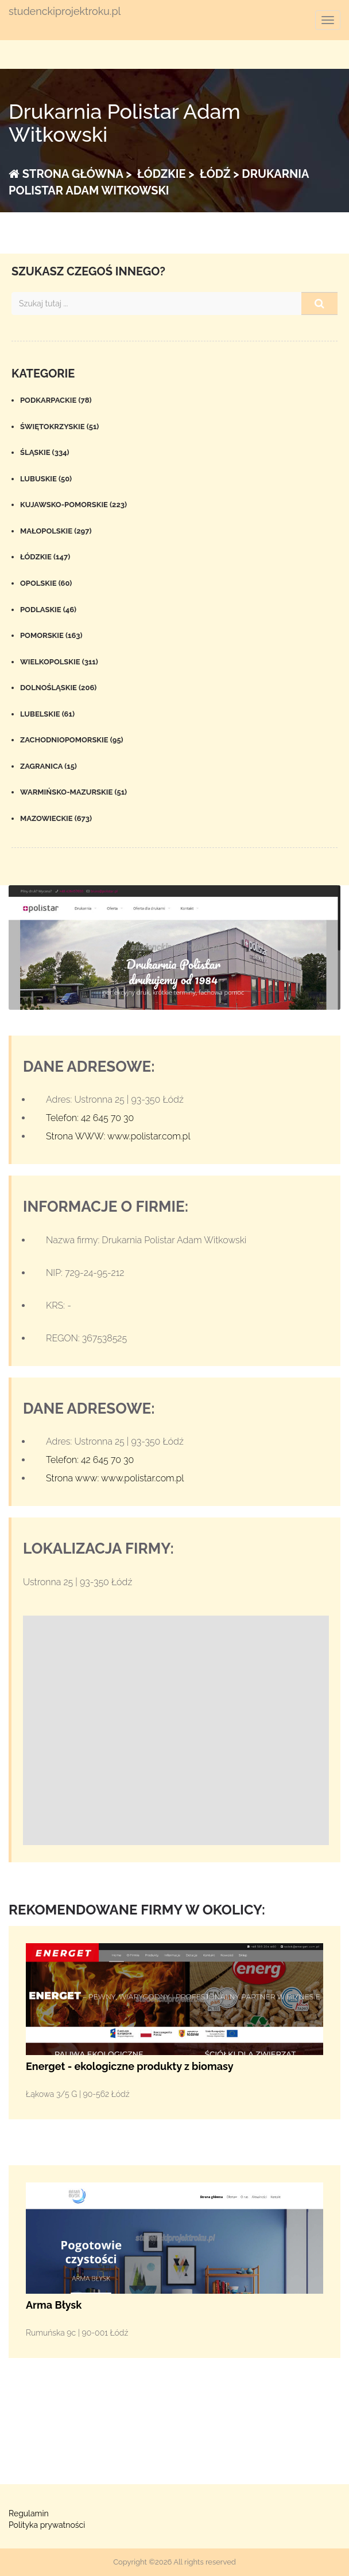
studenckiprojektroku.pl (65, 11)
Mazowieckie (56, 818)
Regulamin (29, 2513)
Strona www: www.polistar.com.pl (115, 1478)
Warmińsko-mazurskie (73, 792)
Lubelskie (47, 714)
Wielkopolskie (59, 661)
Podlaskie (48, 609)
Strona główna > (70, 174)
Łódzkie (45, 556)
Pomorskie (51, 635)
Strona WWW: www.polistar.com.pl (118, 1136)
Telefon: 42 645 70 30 (90, 1117)
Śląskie (44, 452)
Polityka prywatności (47, 2525)
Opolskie (46, 583)
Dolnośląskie (58, 687)
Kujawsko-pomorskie (73, 504)
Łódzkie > (164, 174)
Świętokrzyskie (59, 426)
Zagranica (48, 766)
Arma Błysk (54, 2305)
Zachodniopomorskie (71, 740)
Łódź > (218, 174)
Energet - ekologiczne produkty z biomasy (130, 2066)
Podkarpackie (56, 400)
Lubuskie (46, 478)
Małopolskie (56, 531)
